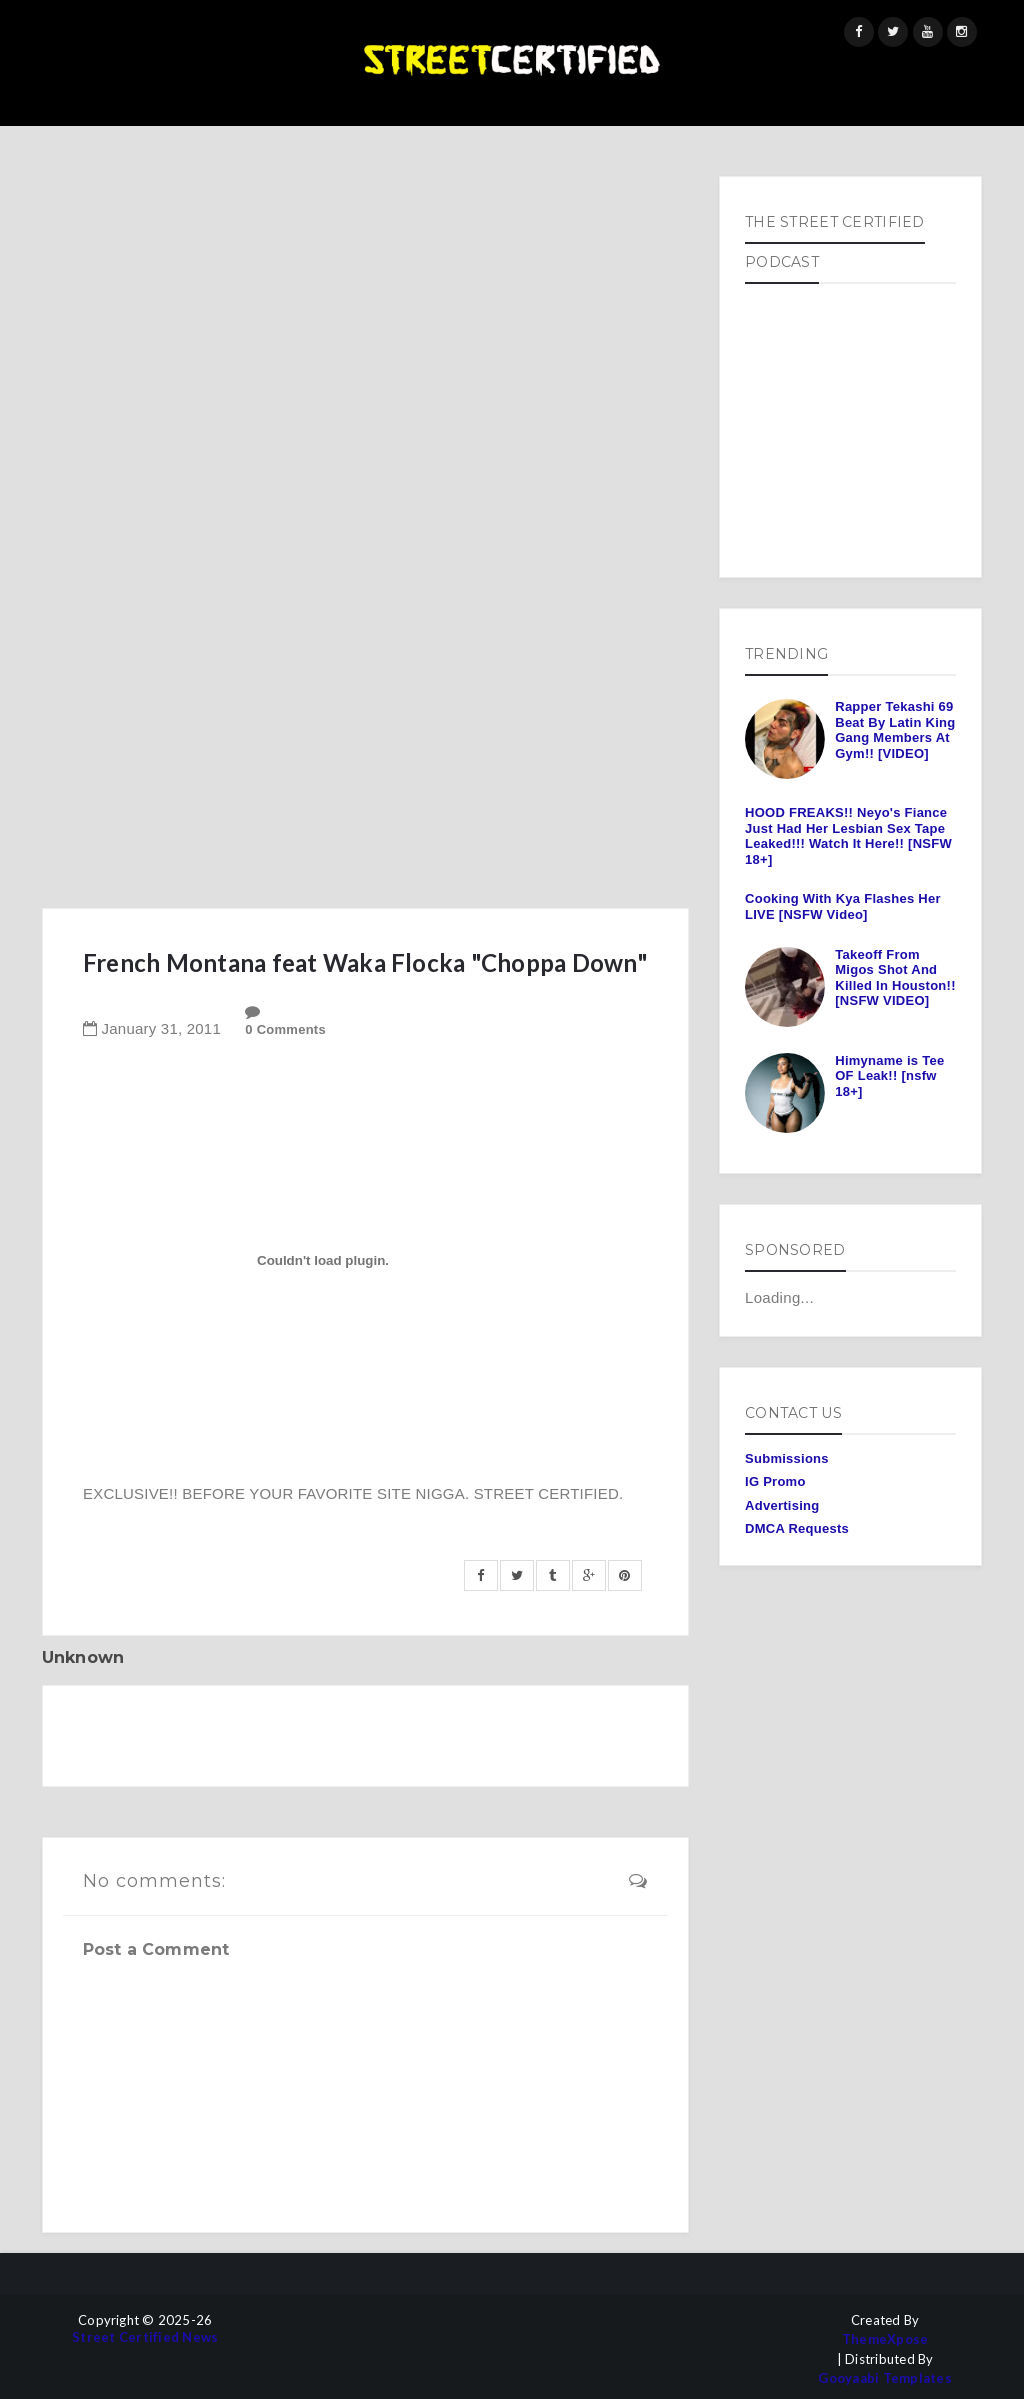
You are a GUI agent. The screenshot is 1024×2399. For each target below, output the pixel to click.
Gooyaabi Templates (885, 2378)
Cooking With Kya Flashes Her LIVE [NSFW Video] (843, 906)
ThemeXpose (885, 2339)
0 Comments (285, 1029)
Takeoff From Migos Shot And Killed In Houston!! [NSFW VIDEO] (895, 978)
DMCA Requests (797, 1528)
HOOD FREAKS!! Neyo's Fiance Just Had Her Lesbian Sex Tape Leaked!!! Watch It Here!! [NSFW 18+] (848, 836)
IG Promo (775, 1481)
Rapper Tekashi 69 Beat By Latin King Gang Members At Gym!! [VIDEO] (895, 730)
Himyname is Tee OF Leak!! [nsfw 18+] (889, 1076)
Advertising (782, 1505)
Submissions (787, 1458)
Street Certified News (145, 2337)
